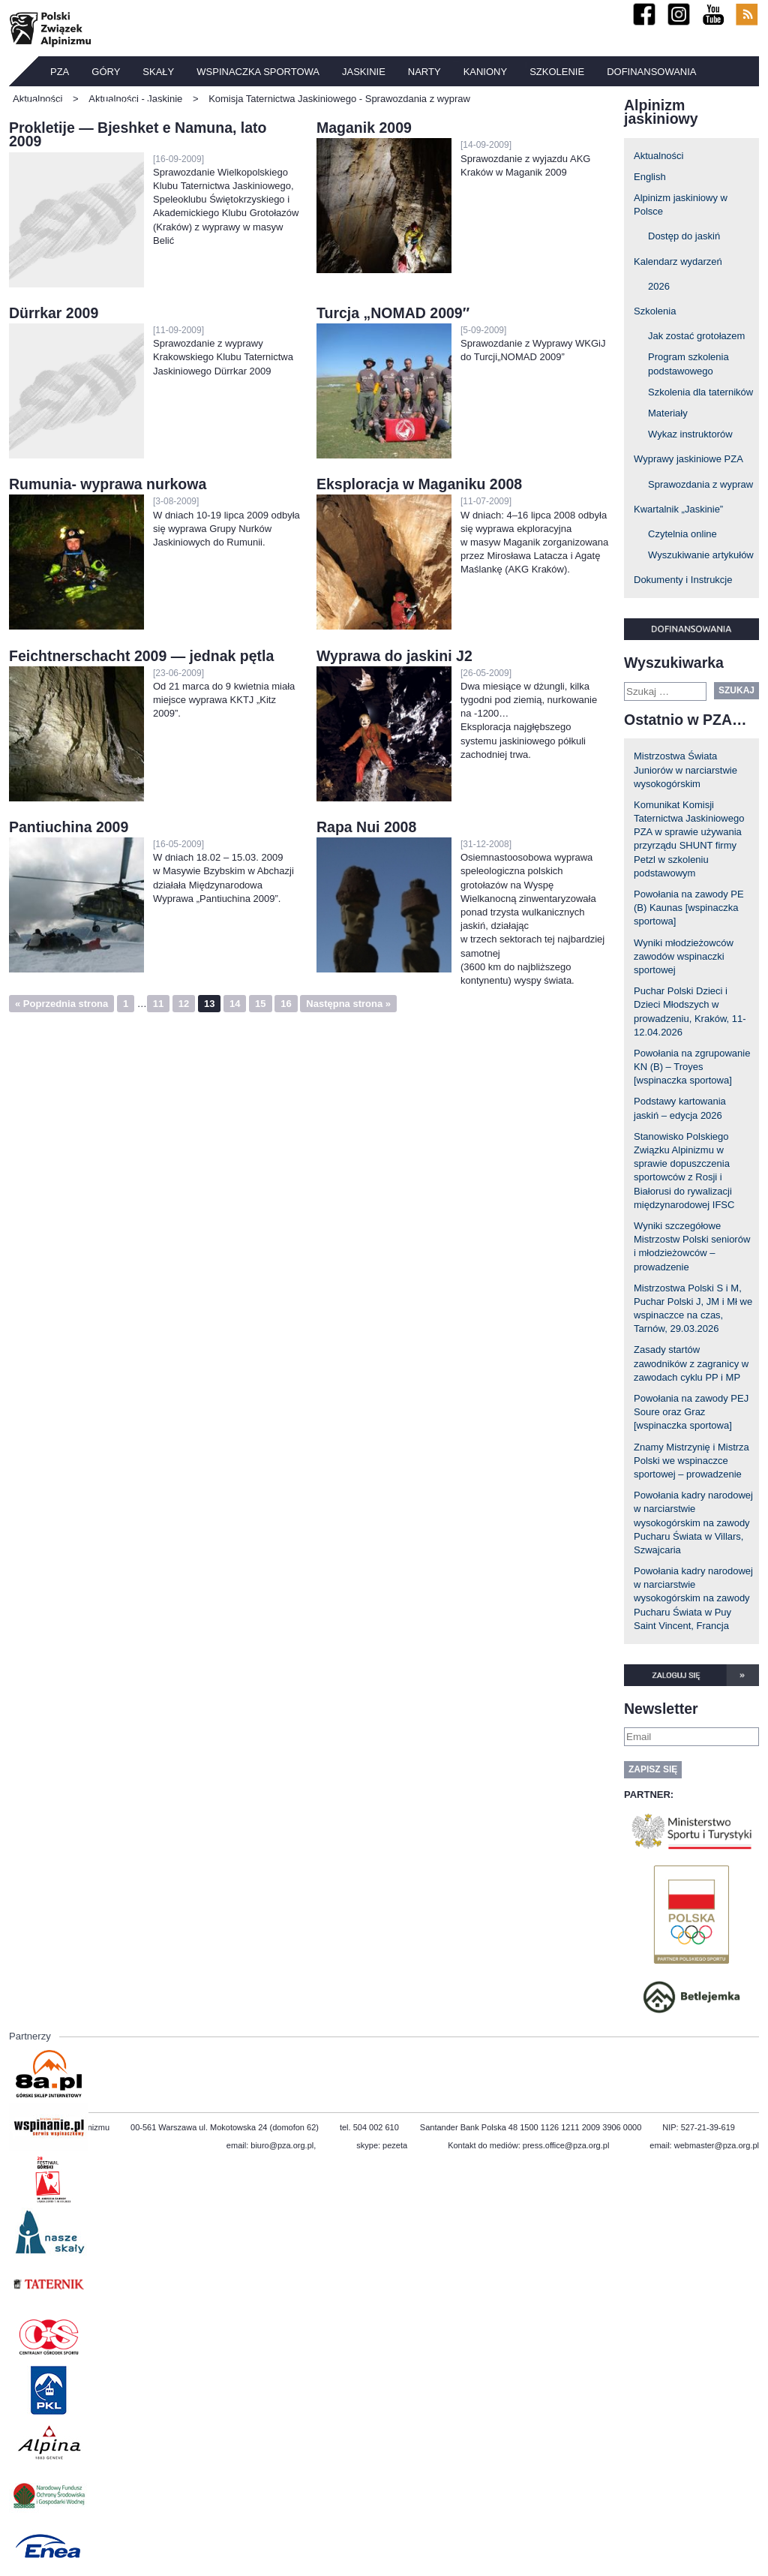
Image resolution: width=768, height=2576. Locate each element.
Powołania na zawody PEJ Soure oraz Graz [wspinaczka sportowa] (691, 1412)
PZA (59, 71)
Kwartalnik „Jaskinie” (678, 509)
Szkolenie (557, 71)
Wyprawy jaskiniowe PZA (688, 458)
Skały (158, 71)
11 (158, 1003)
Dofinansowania (651, 71)
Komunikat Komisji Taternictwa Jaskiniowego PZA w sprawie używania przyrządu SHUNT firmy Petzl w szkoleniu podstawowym (689, 839)
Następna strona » (348, 1003)
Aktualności (658, 155)
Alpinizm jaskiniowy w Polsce (681, 204)
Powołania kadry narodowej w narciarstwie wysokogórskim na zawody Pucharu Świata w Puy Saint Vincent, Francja (693, 1598)
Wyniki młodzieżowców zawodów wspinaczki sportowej (684, 956)
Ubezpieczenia (127, 104)
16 (285, 1003)
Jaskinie (364, 71)
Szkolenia (655, 311)
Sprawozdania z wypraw (700, 484)
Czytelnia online (682, 534)
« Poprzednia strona (61, 1003)
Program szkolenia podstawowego (688, 363)
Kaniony (486, 71)
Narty (424, 71)
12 (183, 1003)
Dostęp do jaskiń (684, 236)
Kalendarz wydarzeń (678, 261)
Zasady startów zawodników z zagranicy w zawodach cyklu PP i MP (691, 1363)
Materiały (668, 413)
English (650, 176)
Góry (106, 71)
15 (260, 1003)
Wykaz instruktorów (690, 434)
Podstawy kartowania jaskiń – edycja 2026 (680, 1108)
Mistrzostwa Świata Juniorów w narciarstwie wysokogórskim (685, 769)
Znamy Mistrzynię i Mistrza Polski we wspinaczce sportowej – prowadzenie (691, 1460)
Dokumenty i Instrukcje (683, 579)
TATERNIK (43, 104)
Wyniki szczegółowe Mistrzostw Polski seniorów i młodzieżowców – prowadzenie (692, 1246)
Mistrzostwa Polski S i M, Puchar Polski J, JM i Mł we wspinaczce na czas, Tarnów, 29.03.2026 (693, 1308)
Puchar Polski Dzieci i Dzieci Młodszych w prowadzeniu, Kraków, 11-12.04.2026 (690, 1011)
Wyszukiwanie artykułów (701, 555)
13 (209, 1003)
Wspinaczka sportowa (258, 71)
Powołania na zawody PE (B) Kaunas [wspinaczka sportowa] (689, 907)
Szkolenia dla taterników (700, 392)
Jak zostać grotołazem (696, 335)
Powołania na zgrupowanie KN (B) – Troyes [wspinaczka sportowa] (692, 1067)
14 (235, 1003)
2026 (659, 286)
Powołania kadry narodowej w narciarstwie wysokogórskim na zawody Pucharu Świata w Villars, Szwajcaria (693, 1522)
